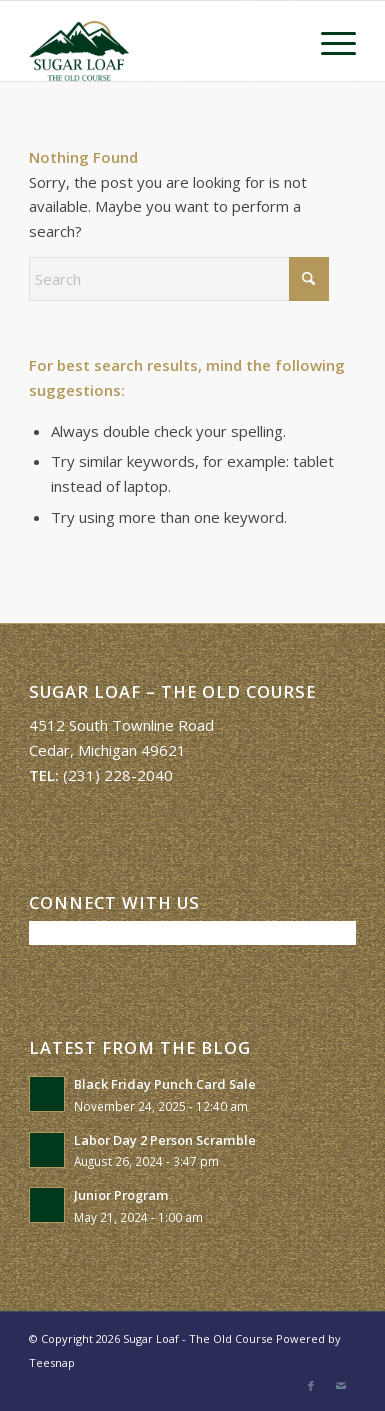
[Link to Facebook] (311, 1386)
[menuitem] (328, 41)
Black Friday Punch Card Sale (165, 1084)
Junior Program (121, 1195)
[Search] (179, 279)
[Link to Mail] (341, 1386)
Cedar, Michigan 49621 (107, 750)
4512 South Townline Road (121, 725)
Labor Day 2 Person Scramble (165, 1140)
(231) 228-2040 (118, 775)
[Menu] (328, 41)
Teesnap (52, 1362)
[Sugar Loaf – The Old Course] (160, 41)
